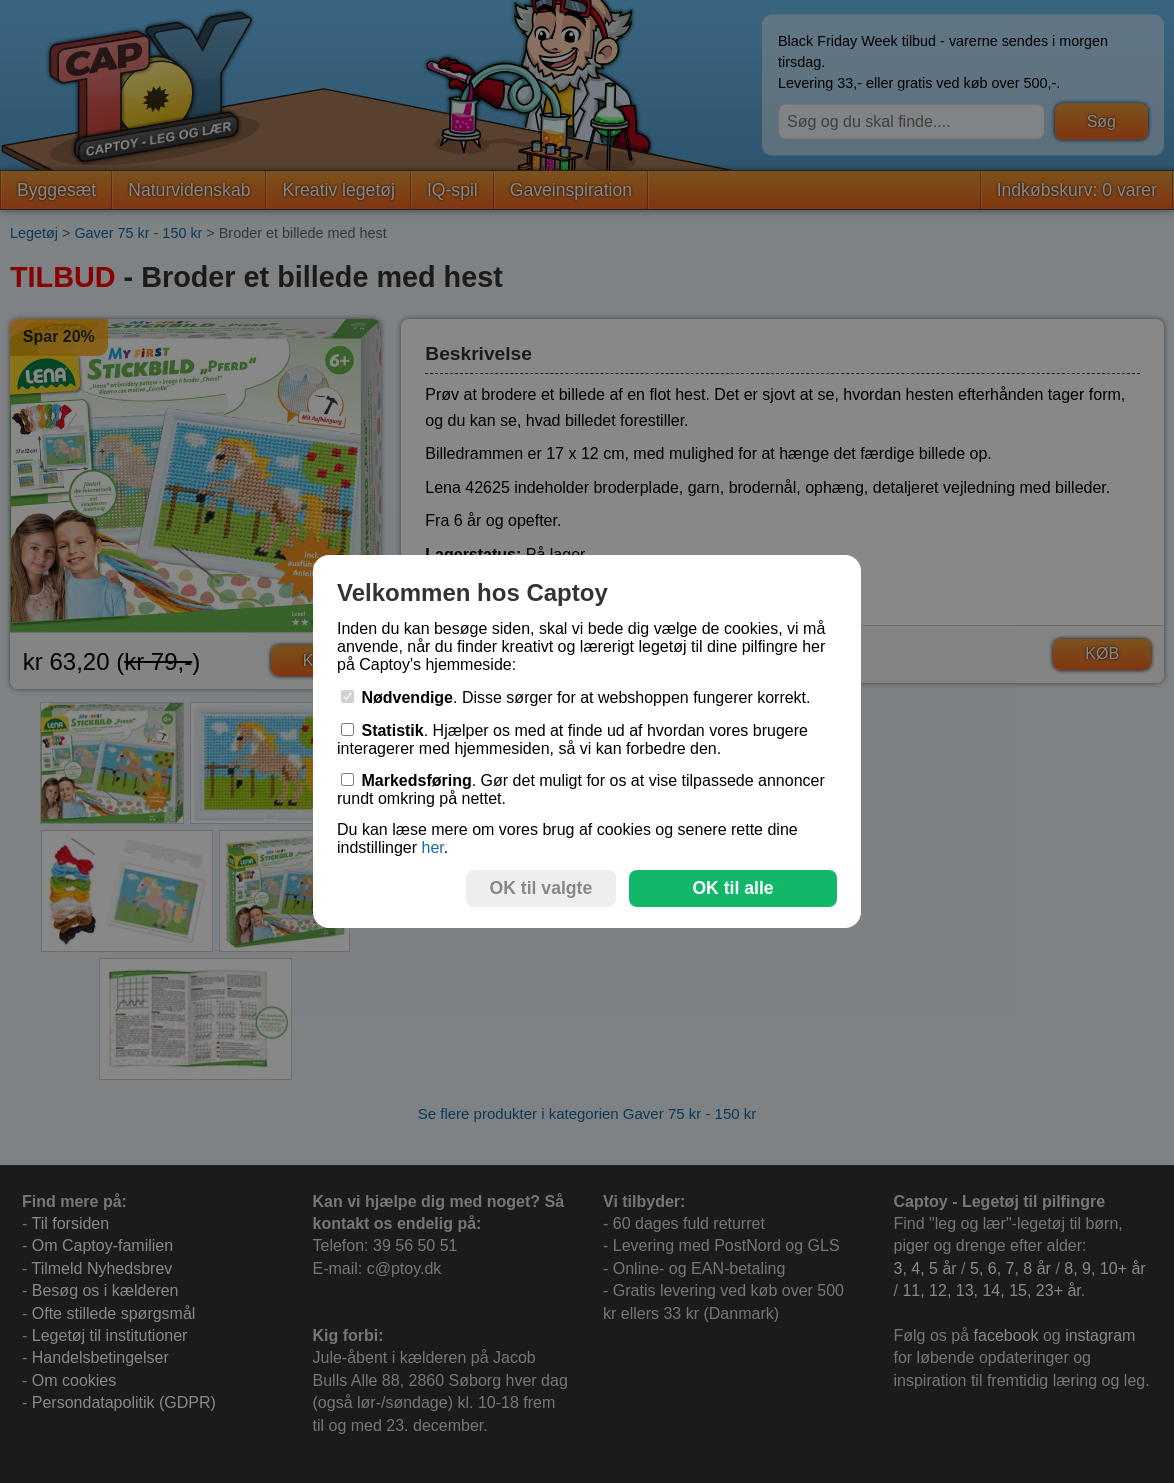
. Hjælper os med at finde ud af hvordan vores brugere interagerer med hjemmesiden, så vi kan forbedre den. (572, 739)
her (432, 847)
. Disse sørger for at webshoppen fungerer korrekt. (576, 697)
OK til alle (732, 888)
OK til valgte (541, 888)
